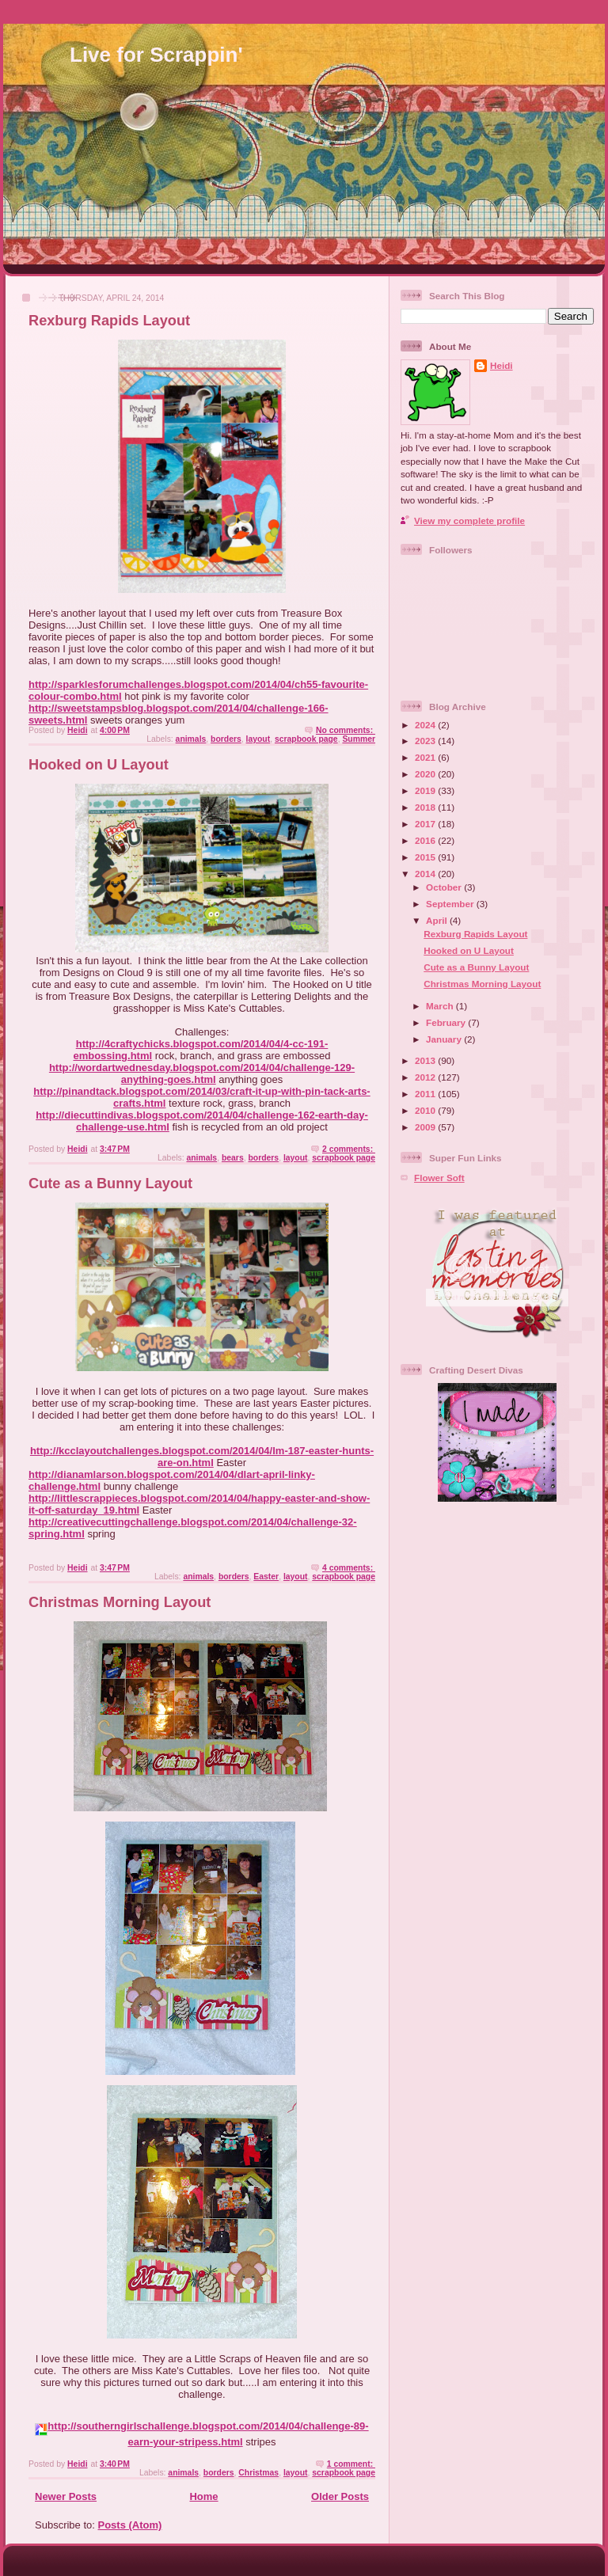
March (441, 1006)
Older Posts (340, 2496)
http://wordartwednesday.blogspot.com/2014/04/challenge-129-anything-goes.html (202, 1073)
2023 (426, 740)
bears (233, 1157)
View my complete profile (469, 520)
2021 (426, 757)
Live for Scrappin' (156, 54)
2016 (426, 840)
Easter (266, 1576)
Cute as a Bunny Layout (110, 1183)
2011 (426, 1094)
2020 (426, 774)
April (438, 920)
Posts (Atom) (130, 2525)
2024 (426, 725)
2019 (426, 790)
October (445, 887)
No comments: (345, 730)
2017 (426, 824)
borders (226, 739)
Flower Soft (439, 1177)
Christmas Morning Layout (119, 1602)
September (451, 904)
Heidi (501, 365)
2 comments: (348, 1149)
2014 (426, 873)
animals (191, 739)
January (445, 1039)
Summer (358, 739)
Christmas (258, 2472)
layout (258, 739)
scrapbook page (306, 739)
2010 (426, 1110)
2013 (426, 1060)
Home (203, 2496)
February (447, 1022)
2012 (426, 1077)
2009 (426, 1127)
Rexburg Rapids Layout (109, 321)
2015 (426, 857)
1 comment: (351, 2464)
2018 (426, 807)
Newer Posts (66, 2496)
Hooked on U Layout (98, 765)
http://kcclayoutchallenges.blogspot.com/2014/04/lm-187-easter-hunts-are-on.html (202, 1456)
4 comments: (348, 1567)
